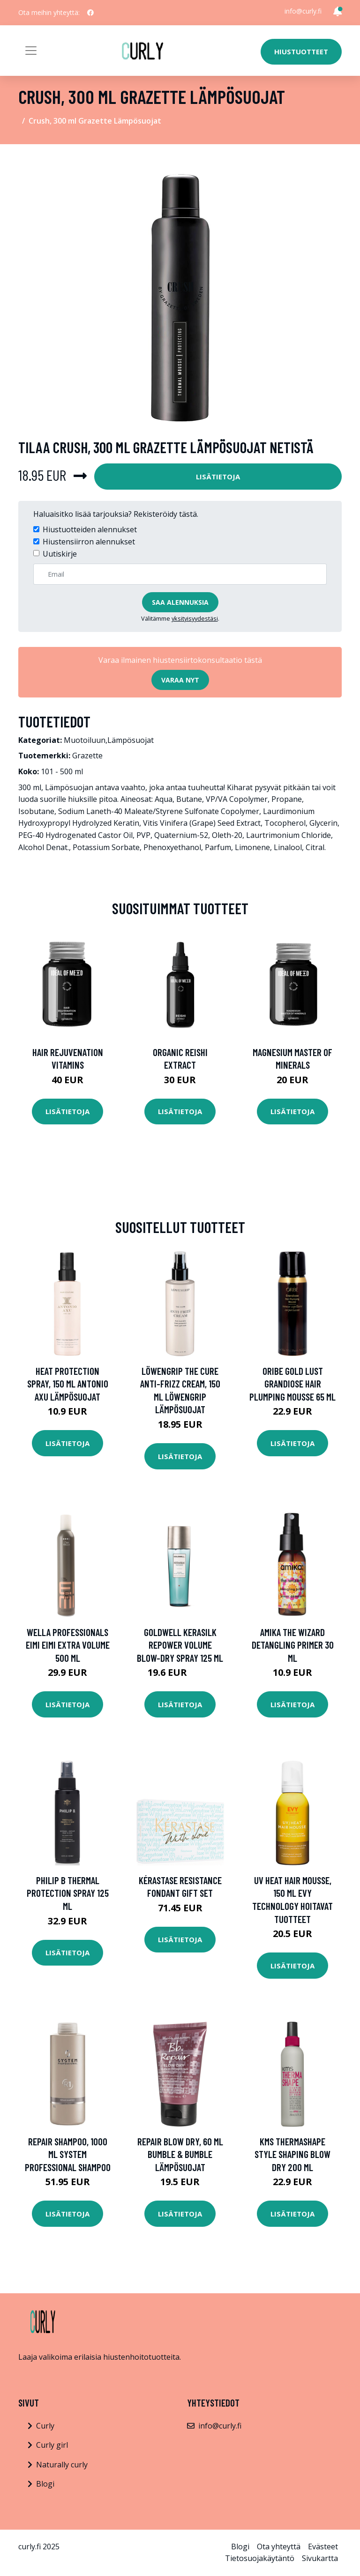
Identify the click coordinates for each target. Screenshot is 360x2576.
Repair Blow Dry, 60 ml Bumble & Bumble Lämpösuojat (180, 2154)
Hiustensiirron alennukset (89, 541)
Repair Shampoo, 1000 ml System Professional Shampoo (68, 2154)
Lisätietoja (218, 476)
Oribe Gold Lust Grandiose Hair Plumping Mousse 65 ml (292, 1383)
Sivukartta (320, 2558)
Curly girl (52, 2445)
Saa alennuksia (180, 602)
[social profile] (90, 13)
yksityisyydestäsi (195, 618)
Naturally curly (62, 2464)
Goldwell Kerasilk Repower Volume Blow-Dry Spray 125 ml (180, 1645)
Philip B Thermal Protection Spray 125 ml (68, 1893)
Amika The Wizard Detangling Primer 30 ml (293, 1645)
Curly (45, 2426)
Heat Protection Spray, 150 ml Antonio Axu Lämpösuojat (67, 1383)
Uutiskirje (60, 554)
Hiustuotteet (301, 51)
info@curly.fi (303, 11)
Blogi (45, 2484)
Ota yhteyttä (278, 2546)
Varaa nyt (180, 679)
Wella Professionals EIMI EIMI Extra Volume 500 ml (68, 1645)
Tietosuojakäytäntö (259, 2558)
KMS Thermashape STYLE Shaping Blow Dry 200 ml (292, 2154)
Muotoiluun (84, 740)
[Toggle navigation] (31, 50)
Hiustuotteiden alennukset (90, 529)
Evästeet (323, 2546)
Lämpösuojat (130, 740)
